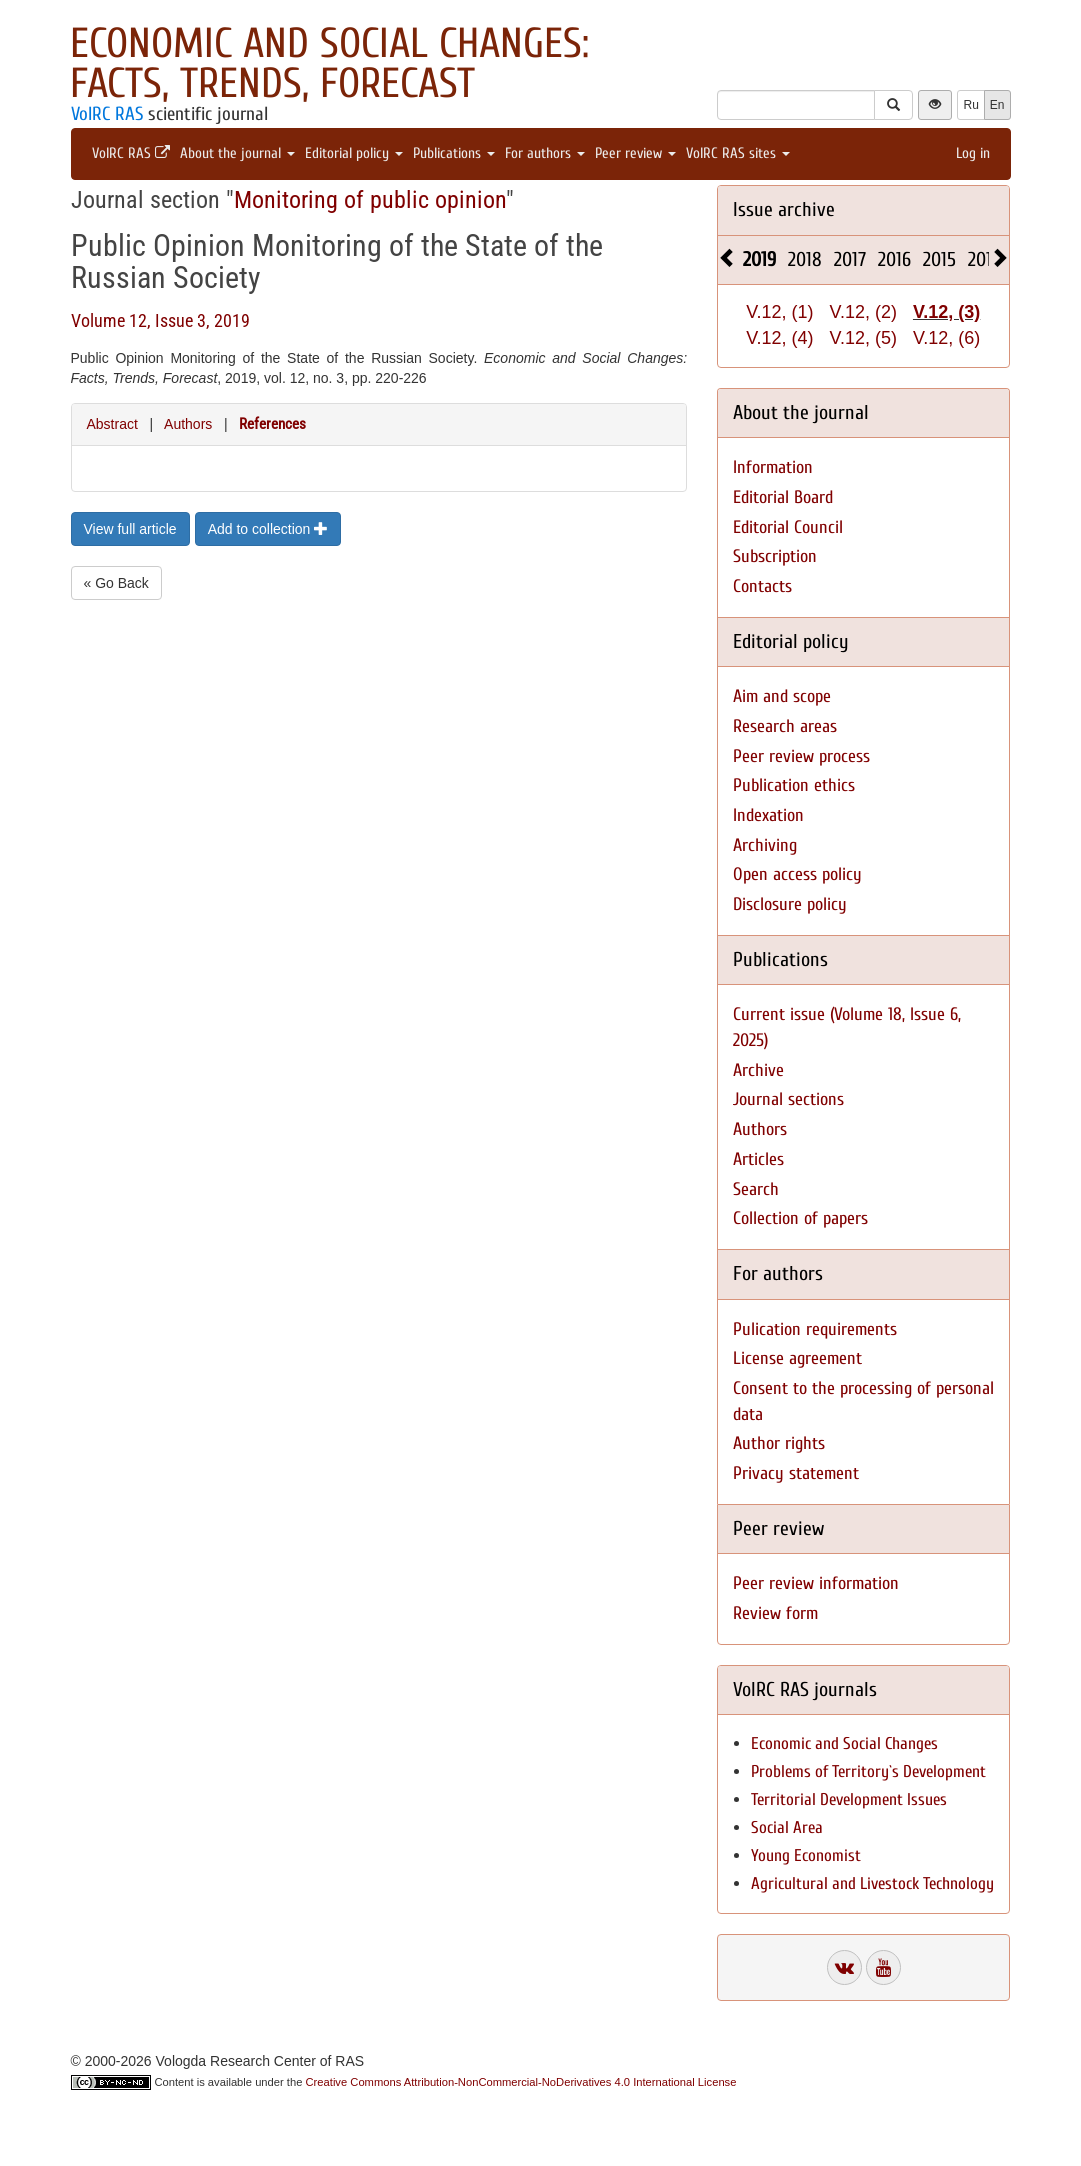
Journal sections (788, 1099)
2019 (759, 259)
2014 (984, 259)
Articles (758, 1159)
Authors (188, 424)
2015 (939, 259)
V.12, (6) (946, 338)
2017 (850, 259)
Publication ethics (794, 785)
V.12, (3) (946, 312)
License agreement (797, 1358)
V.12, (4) (779, 338)
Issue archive (784, 209)
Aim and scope (782, 696)
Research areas (785, 726)
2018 (805, 259)
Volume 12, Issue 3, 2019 (160, 320)
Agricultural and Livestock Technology (872, 1883)
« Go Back (116, 583)
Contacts (762, 586)
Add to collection (268, 529)
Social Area (787, 1827)
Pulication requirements (815, 1329)
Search (756, 1189)
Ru (970, 105)
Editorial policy (354, 153)
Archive (758, 1070)
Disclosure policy (790, 904)
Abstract (112, 424)
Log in (973, 153)
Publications (454, 153)
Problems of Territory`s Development (868, 1771)
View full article (130, 529)
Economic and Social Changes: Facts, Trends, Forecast (329, 63)
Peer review (635, 153)
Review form (775, 1613)
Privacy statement (796, 1473)
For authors (545, 153)
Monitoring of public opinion (370, 200)
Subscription (775, 556)
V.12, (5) (863, 338)
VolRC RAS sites (738, 153)
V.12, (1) (779, 312)
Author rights (779, 1443)
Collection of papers (800, 1218)
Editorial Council (788, 527)
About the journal (237, 153)
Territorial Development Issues (849, 1799)
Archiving (765, 845)
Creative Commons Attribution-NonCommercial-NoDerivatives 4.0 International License (521, 2082)
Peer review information (816, 1583)
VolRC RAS (107, 114)
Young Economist (806, 1855)
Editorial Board (783, 497)
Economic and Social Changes (844, 1743)
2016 (894, 259)
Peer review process (801, 756)
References (272, 424)
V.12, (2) (863, 312)
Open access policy (797, 874)
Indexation (768, 815)
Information (773, 467)
